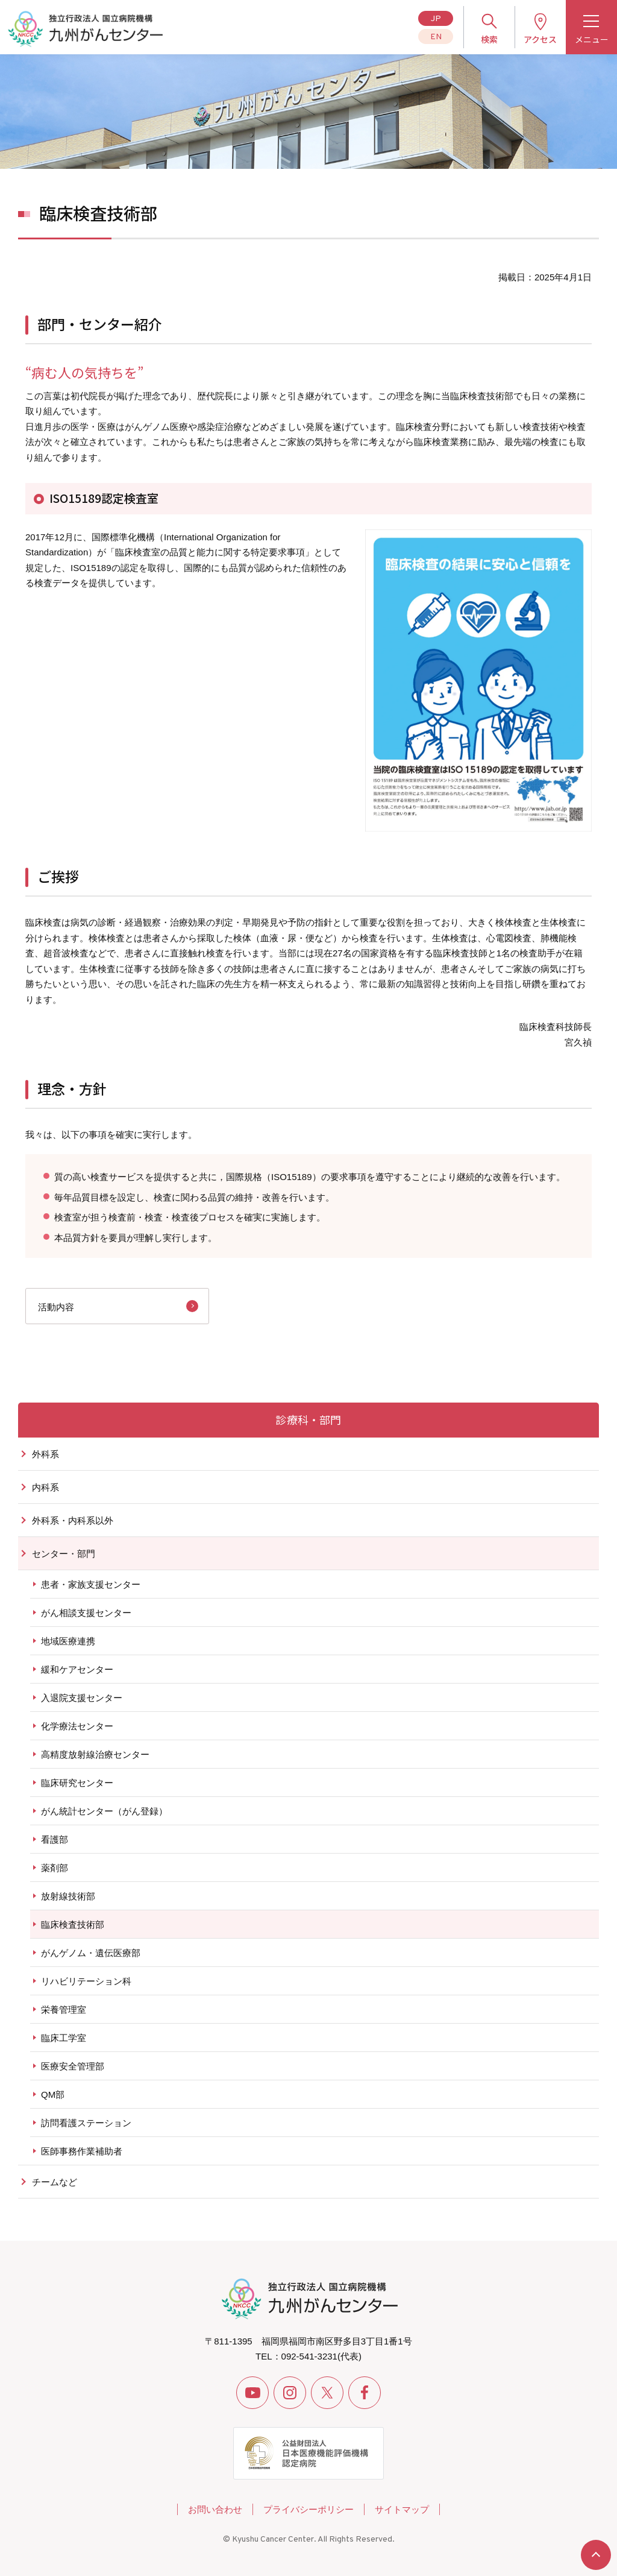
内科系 (45, 1487)
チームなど (54, 2182)
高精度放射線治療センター (95, 1754)
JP (436, 19)
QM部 (52, 2094)
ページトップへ (596, 2555)
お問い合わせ (215, 2509)
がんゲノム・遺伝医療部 (90, 1953)
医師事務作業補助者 (81, 2151)
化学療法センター (77, 1726)
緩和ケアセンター (77, 1669)
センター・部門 (63, 1553)
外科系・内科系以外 (72, 1520)
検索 (489, 39)
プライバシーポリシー (308, 2509)
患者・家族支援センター (90, 1584)
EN (436, 37)
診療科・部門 (308, 1419)
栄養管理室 (63, 2009)
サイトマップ (402, 2509)
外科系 (45, 1454)
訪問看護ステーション (86, 2123)
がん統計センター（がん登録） (104, 1811)
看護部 (54, 1839)
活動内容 (56, 1307)
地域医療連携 (68, 1641)
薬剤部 (54, 1868)
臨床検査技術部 (72, 1924)
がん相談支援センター (86, 1613)
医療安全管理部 (72, 2066)
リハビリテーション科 (86, 1981)
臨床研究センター (77, 1783)
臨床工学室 (63, 2038)
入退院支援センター (81, 1698)
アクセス (540, 39)
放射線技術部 (68, 1896)
